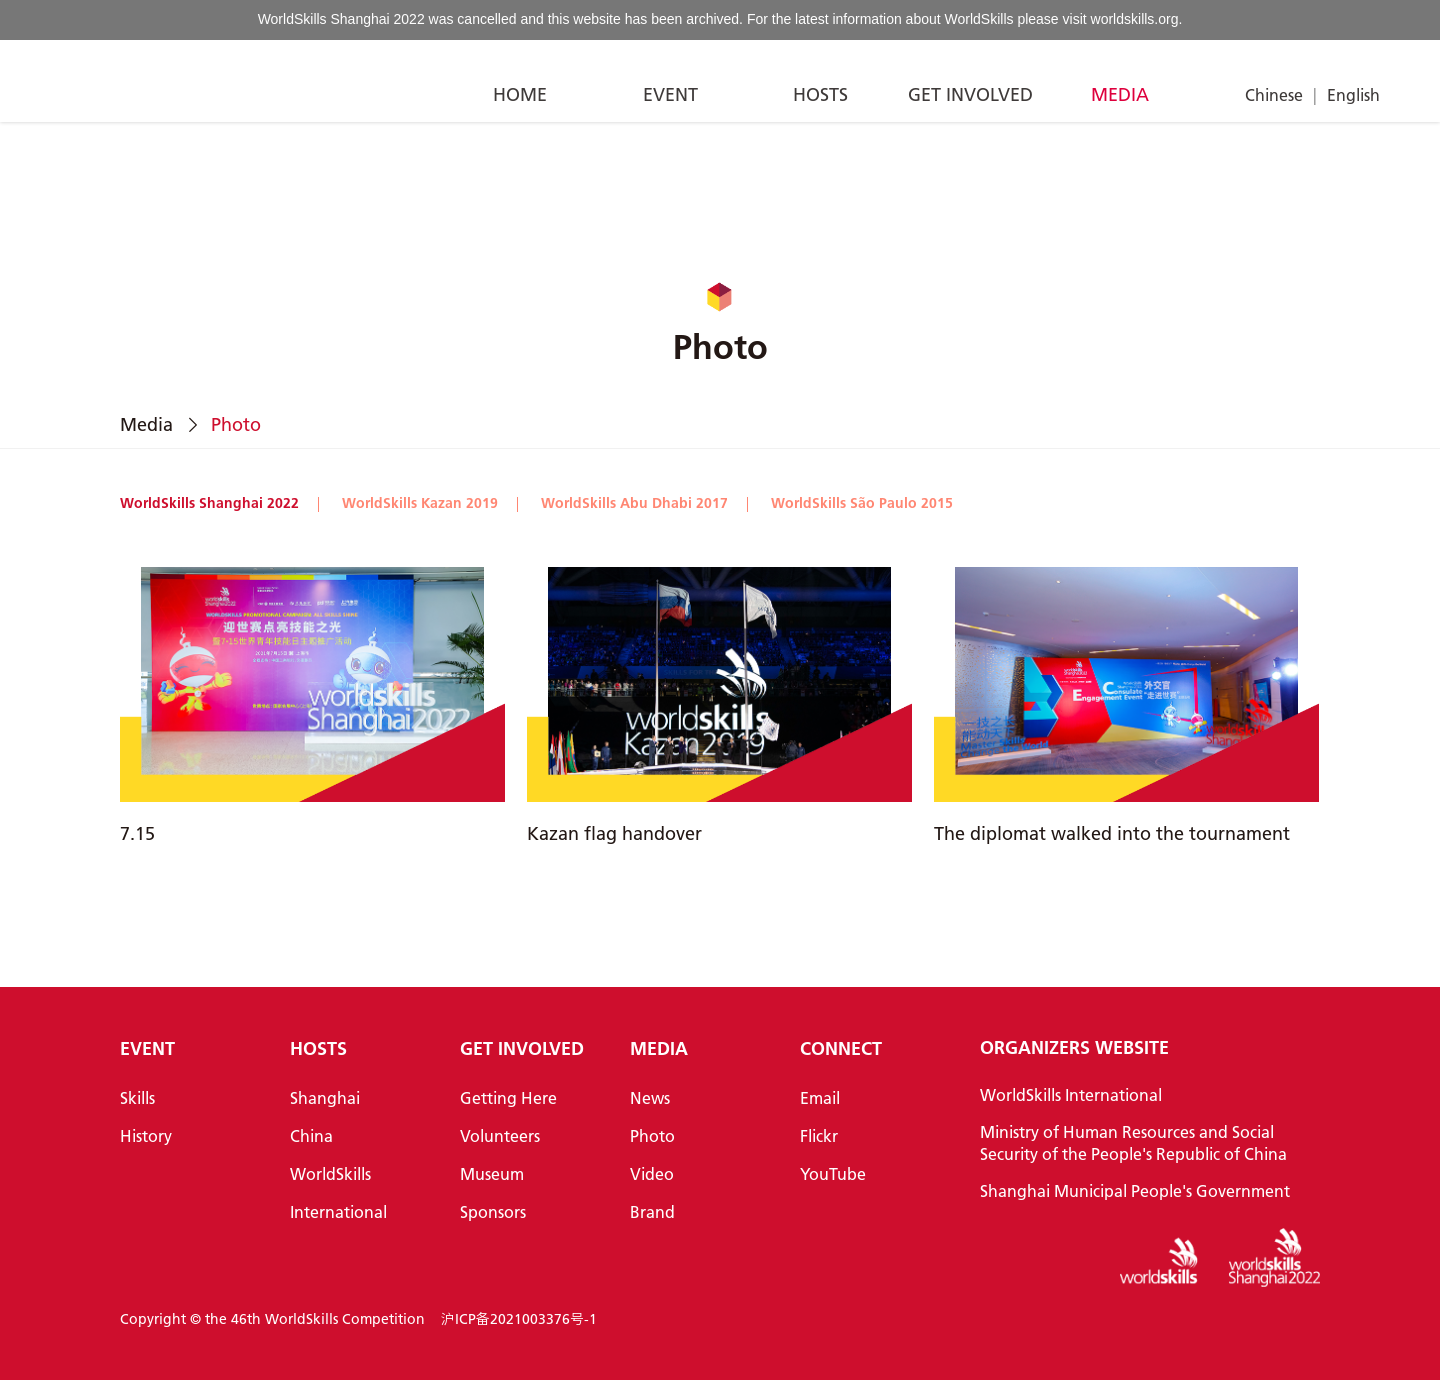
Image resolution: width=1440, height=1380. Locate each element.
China (311, 1135)
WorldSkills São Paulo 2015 (862, 503)
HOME (520, 94)
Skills (137, 1097)
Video (652, 1173)
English (1353, 94)
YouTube (833, 1173)
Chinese (1274, 94)
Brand (652, 1211)
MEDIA (1120, 94)
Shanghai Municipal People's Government (1135, 1190)
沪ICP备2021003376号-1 (519, 1319)
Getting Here (508, 1097)
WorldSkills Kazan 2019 (420, 503)
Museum (492, 1173)
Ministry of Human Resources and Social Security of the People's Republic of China (1133, 1142)
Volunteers (500, 1135)
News (650, 1097)
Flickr (819, 1135)
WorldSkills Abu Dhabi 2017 (634, 503)
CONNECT (841, 1048)
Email (820, 1097)
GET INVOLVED (970, 94)
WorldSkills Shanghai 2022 (209, 503)
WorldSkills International (1071, 1094)
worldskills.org (1135, 19)
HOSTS (820, 94)
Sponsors (493, 1211)
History (146, 1135)
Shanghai (325, 1097)
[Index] (105, 81)
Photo (652, 1135)
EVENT (670, 94)
